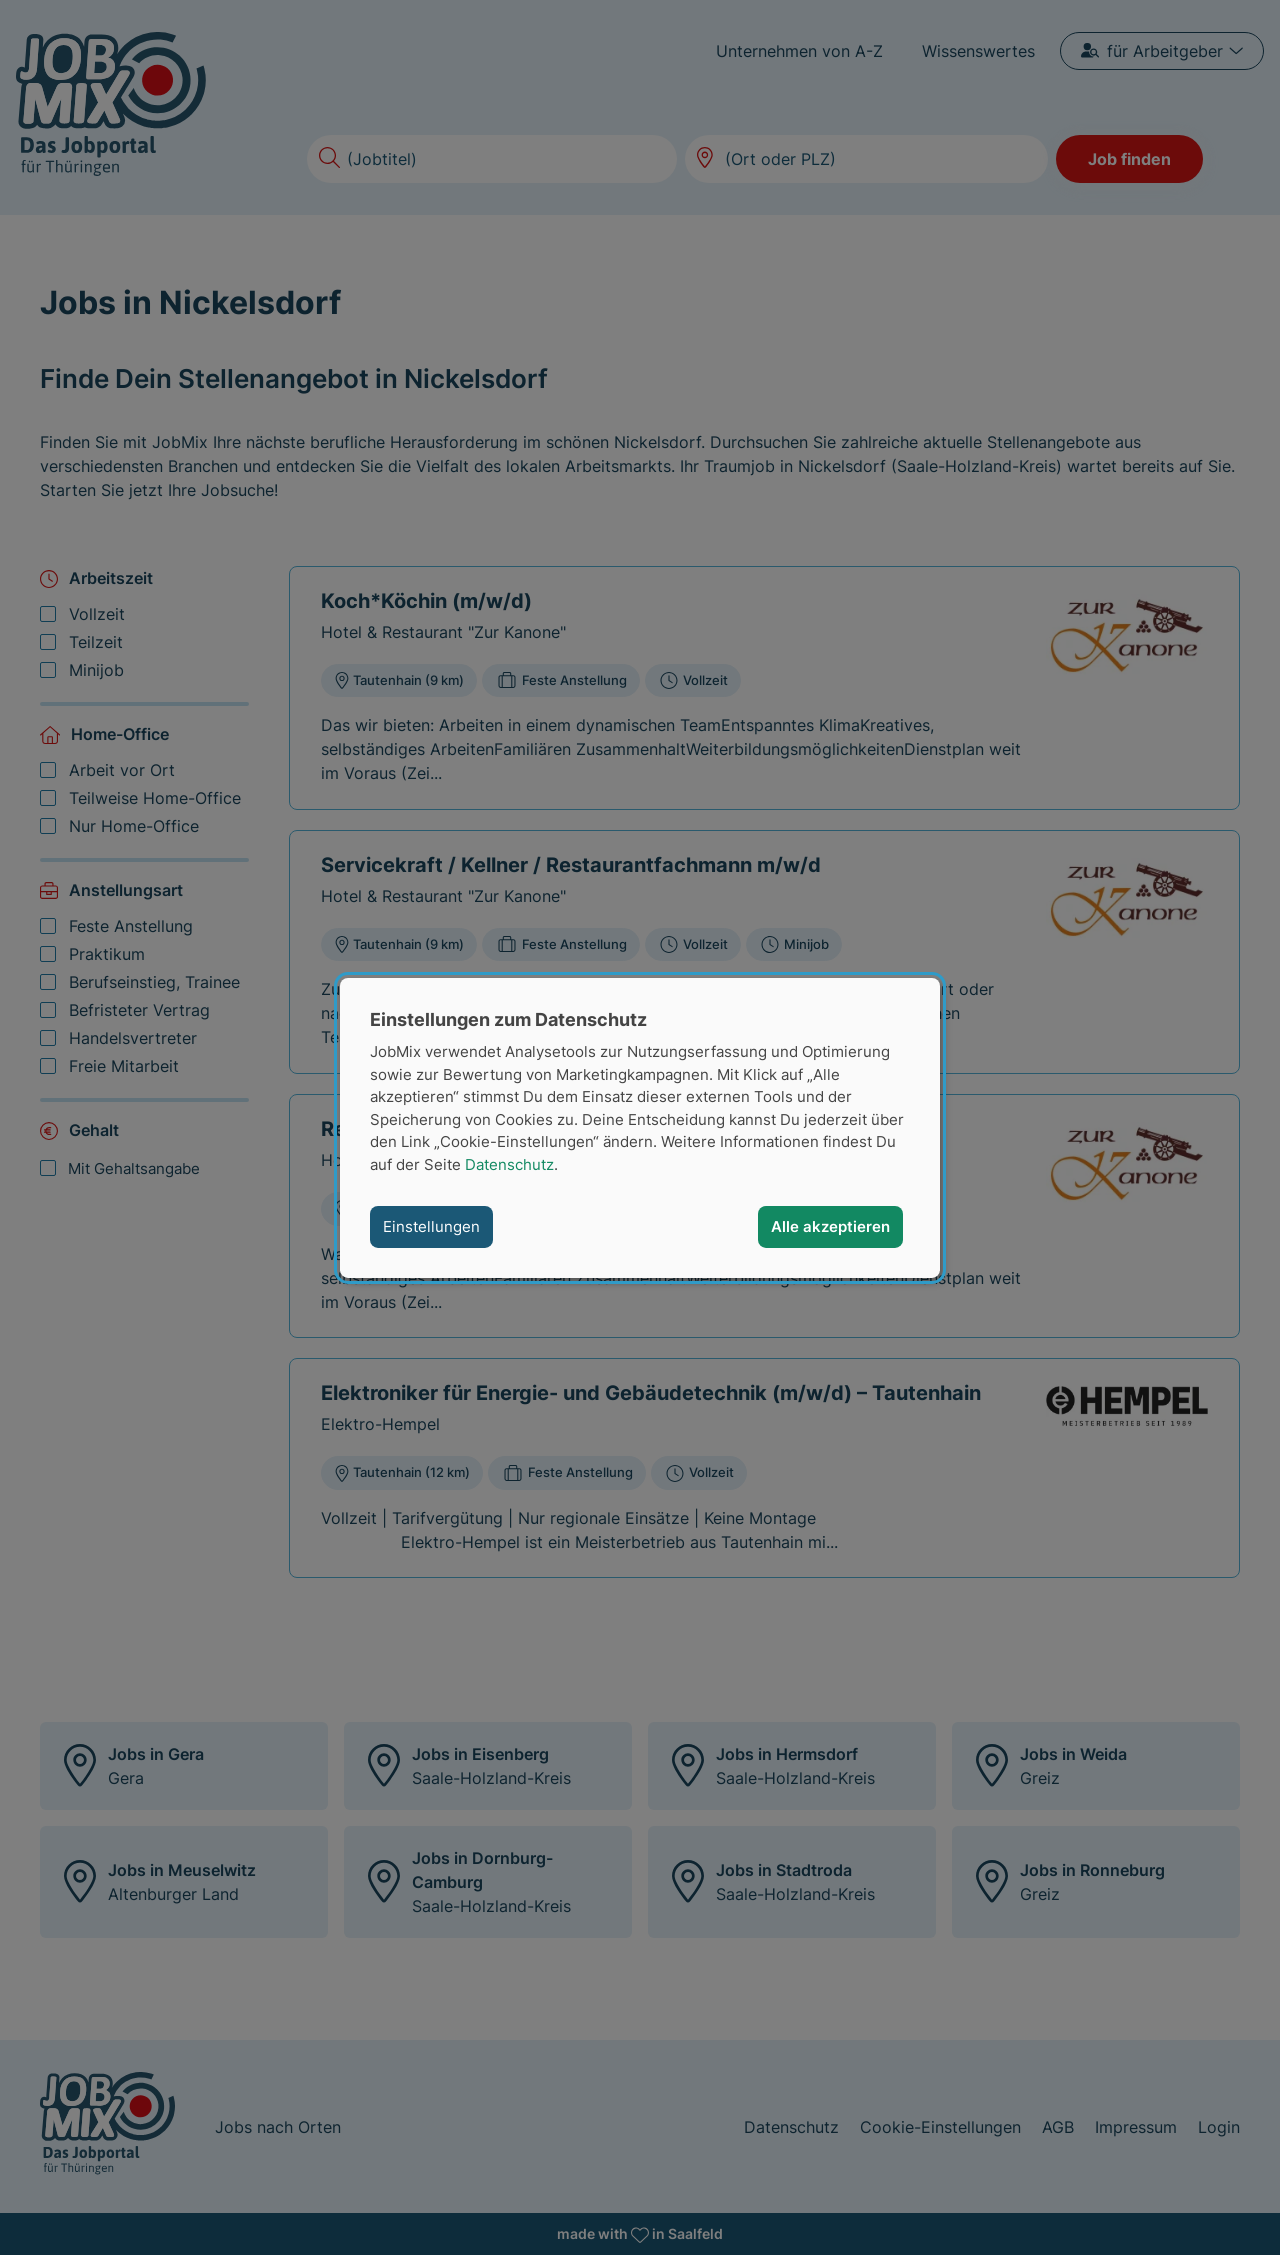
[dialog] (640, 1127)
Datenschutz (509, 1163)
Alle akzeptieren (830, 1226)
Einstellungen (431, 1226)
